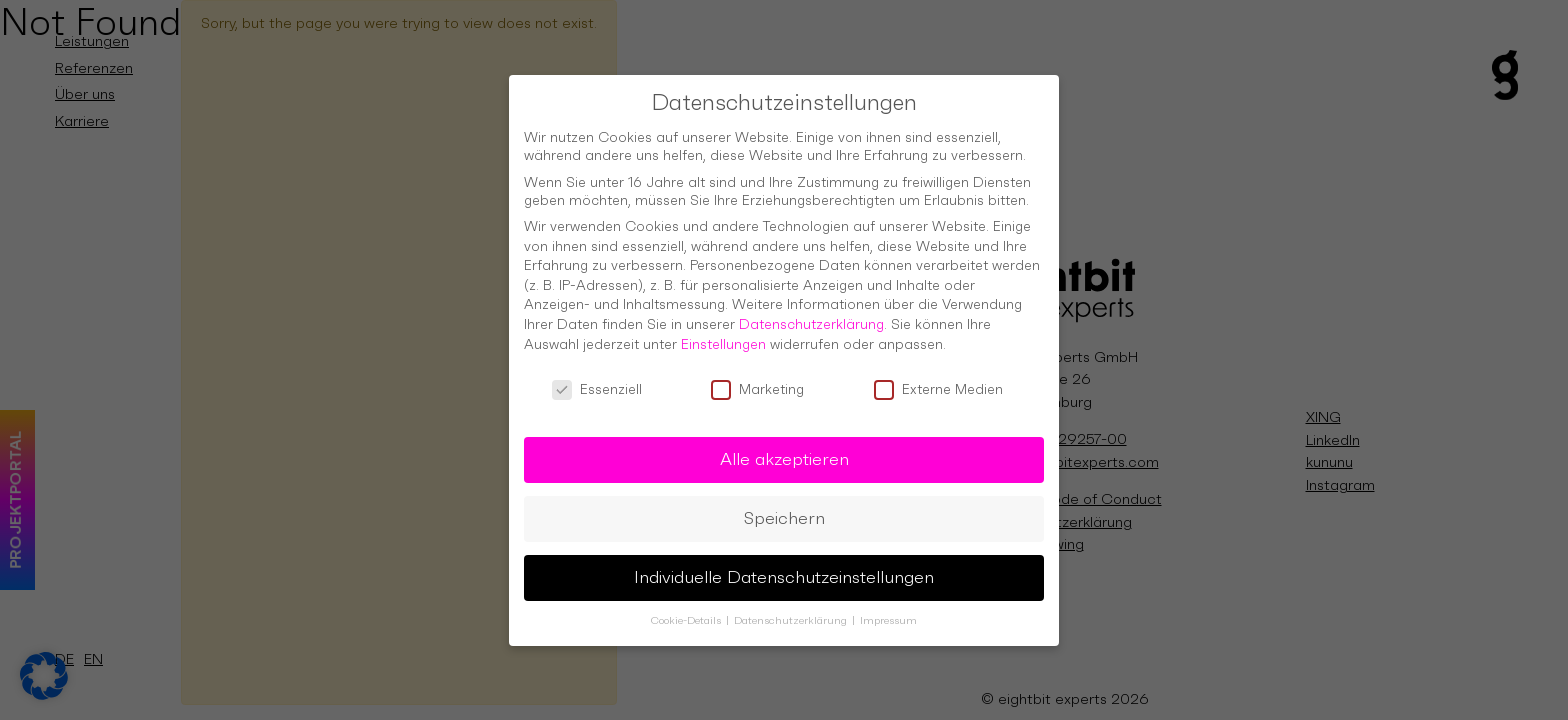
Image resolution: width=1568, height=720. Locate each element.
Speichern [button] (784, 506)
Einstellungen (723, 332)
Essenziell (597, 378)
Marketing (757, 378)
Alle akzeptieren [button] (784, 447)
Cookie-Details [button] (687, 608)
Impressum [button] (888, 608)
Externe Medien (938, 378)
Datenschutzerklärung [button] (792, 608)
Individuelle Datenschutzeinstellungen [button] (784, 565)
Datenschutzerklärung (811, 312)
